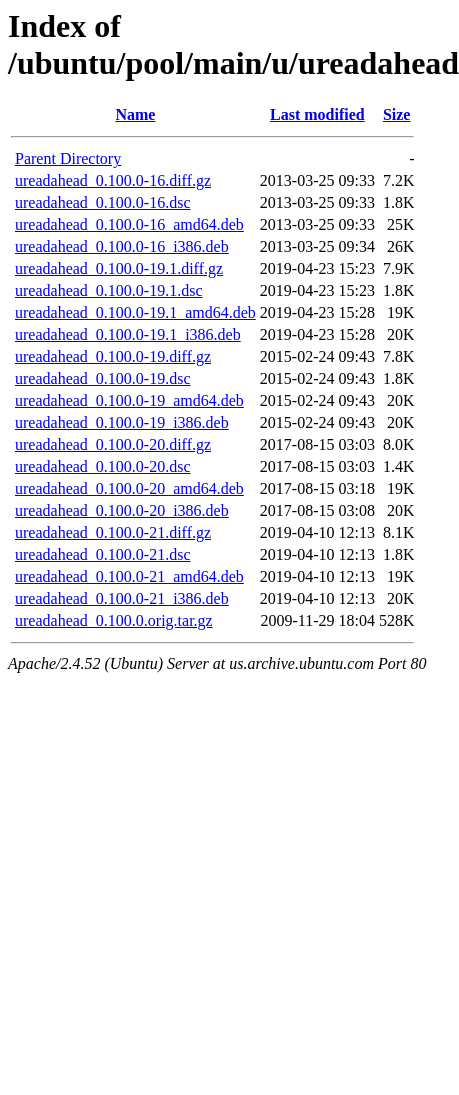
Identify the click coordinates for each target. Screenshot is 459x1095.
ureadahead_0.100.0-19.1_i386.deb (128, 334)
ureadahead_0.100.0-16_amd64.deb (129, 224)
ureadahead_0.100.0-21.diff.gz (113, 532)
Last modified (317, 114)
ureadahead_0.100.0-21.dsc (103, 554)
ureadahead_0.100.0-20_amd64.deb (129, 488)
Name (135, 114)
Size (397, 114)
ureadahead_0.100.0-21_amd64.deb (129, 576)
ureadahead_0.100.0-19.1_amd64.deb (135, 312)
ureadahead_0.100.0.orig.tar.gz (114, 620)
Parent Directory (68, 158)
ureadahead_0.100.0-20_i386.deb (122, 510)
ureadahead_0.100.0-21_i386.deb (122, 598)
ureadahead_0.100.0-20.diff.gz (113, 444)
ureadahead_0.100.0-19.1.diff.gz (119, 268)
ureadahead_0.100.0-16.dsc (103, 202)
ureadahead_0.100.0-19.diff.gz (113, 356)
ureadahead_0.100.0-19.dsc (103, 378)
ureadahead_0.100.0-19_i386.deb (122, 422)
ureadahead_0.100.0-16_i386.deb (122, 246)
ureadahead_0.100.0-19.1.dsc (109, 290)
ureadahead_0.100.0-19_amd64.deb (129, 400)
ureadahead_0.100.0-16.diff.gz (113, 180)
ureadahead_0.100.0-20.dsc (103, 466)
